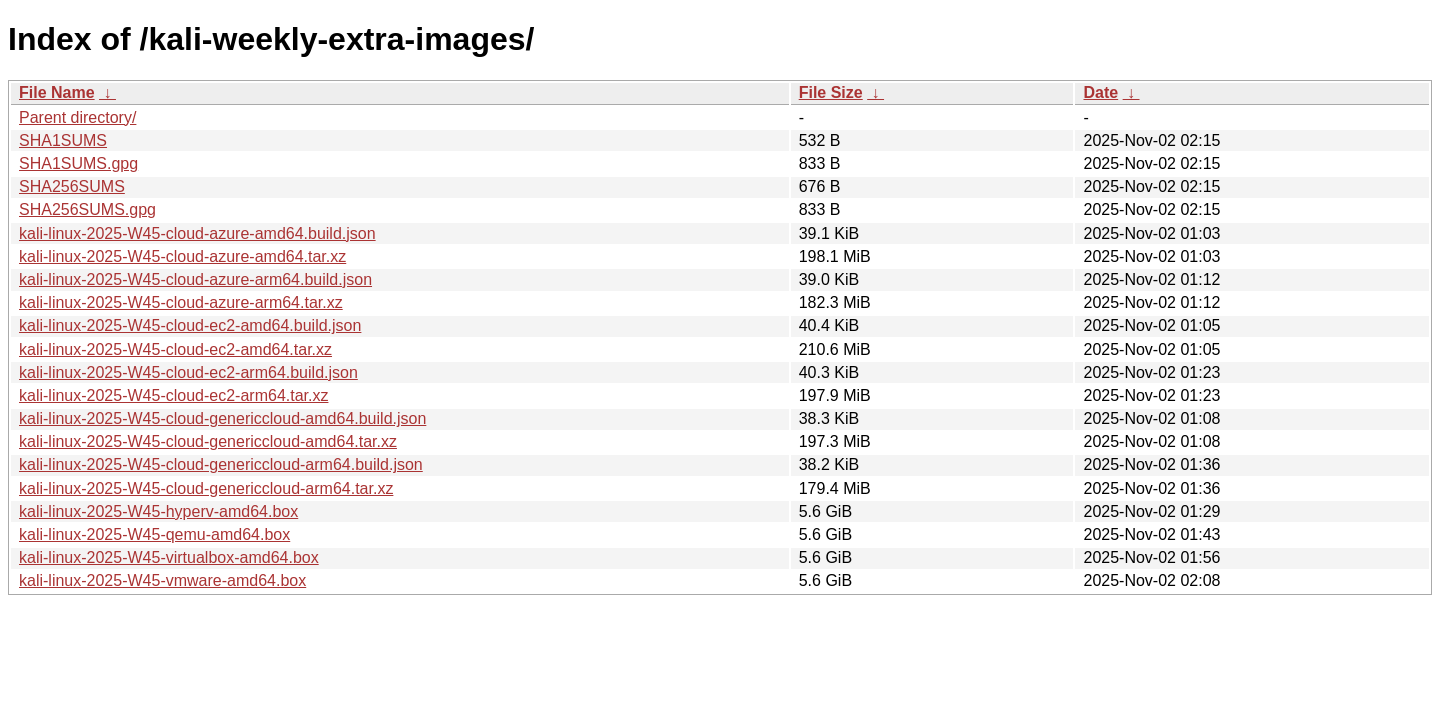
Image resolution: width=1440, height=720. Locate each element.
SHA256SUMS (72, 186)
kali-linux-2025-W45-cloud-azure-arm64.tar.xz (181, 302)
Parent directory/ (77, 117)
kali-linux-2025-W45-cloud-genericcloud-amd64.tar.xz (208, 441)
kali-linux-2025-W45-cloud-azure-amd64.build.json (197, 233)
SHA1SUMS (63, 140)
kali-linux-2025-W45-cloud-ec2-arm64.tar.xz (173, 395)
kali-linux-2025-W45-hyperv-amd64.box (158, 511)
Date (1100, 92)
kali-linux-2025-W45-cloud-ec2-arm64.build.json (188, 372)
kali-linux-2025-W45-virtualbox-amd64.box (169, 557)
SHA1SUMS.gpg (78, 163)
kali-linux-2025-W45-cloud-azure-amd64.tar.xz (182, 256)
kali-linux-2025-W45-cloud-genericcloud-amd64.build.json (222, 418)
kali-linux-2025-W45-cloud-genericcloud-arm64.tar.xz (206, 488)
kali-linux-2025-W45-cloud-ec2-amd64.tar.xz (175, 349)
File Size (831, 92)
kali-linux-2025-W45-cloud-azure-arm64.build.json (195, 279)
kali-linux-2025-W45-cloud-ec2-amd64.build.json (190, 325)
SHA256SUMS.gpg (87, 209)
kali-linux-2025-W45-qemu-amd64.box (154, 534)
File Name (57, 92)
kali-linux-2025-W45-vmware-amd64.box (162, 580)
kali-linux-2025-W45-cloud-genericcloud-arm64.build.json (221, 464)
